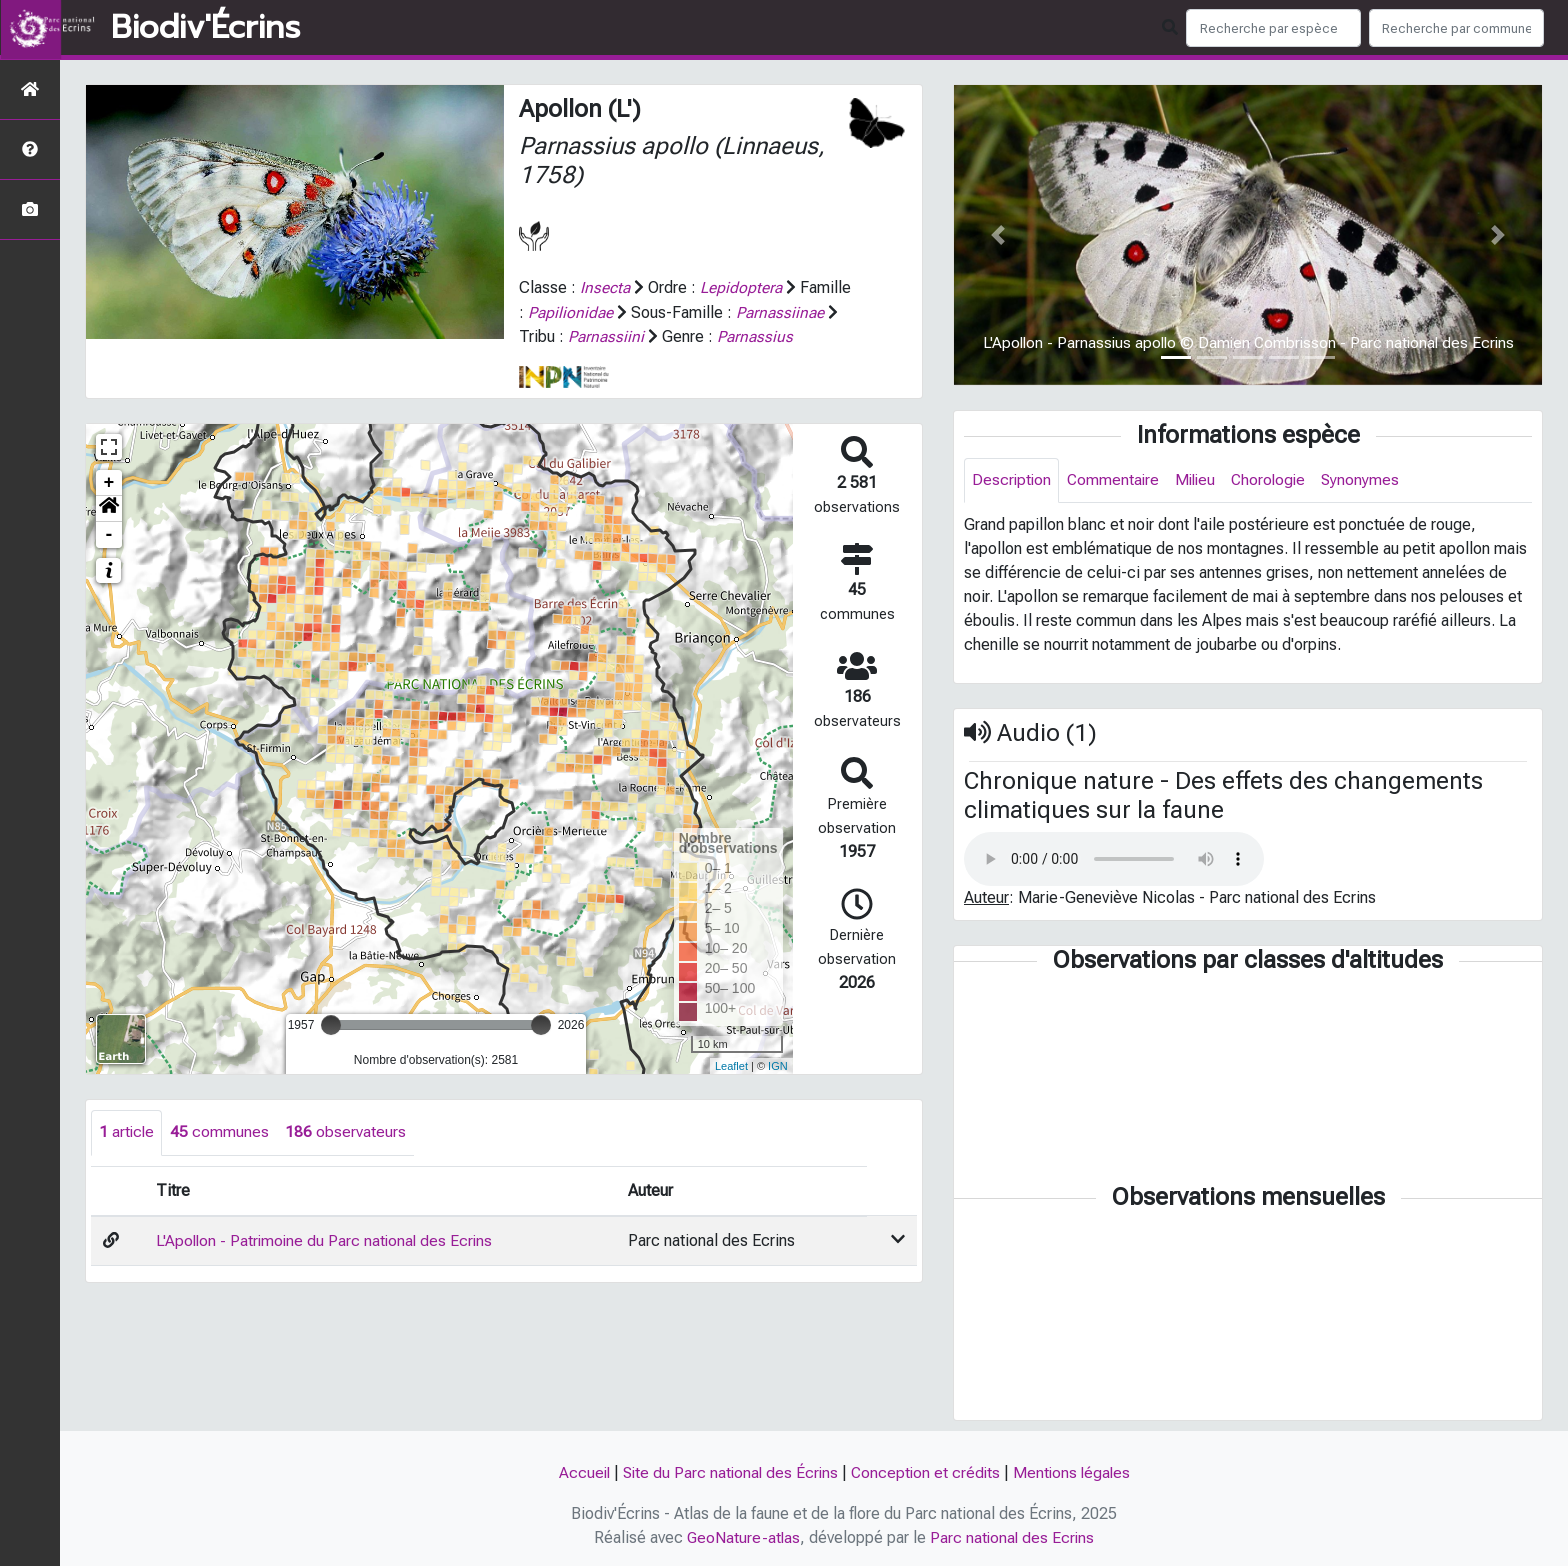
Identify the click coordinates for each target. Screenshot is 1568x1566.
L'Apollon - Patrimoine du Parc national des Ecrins (326, 1263)
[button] (109, 532)
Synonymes (1370, 480)
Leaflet (731, 1089)
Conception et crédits (927, 1473)
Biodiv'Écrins (205, 28)
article (127, 1155)
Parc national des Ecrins (1013, 1537)
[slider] (331, 1048)
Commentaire (1116, 480)
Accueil (578, 1473)
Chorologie (1276, 480)
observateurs (347, 1155)
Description (1012, 480)
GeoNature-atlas (742, 1537)
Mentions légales (1076, 1473)
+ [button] (109, 506)
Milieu (1200, 480)
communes (221, 1155)
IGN (778, 1089)
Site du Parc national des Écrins (728, 1473)
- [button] (109, 558)
